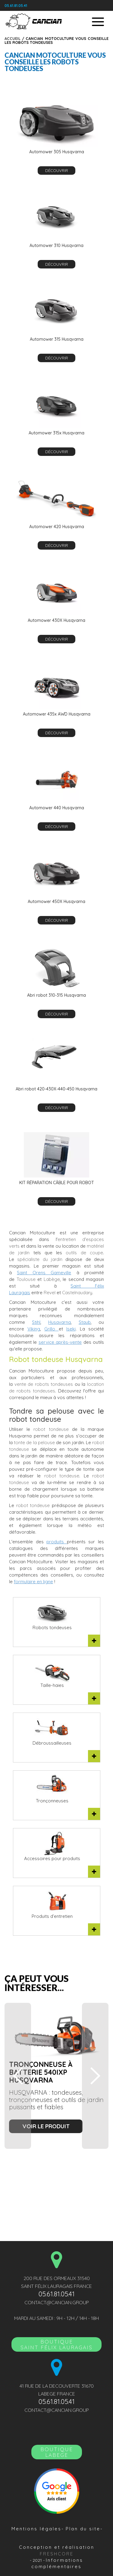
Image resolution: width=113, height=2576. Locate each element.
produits (56, 1542)
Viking (33, 1329)
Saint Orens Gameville (44, 1272)
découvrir (56, 170)
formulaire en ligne (33, 1581)
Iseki (71, 1329)
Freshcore (57, 2554)
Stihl (36, 1322)
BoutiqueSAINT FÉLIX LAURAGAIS (56, 2344)
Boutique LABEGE (56, 2452)
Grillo (51, 1329)
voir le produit (46, 2126)
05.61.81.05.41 (16, 5)
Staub (85, 1322)
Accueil (12, 38)
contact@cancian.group (56, 2302)
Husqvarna (59, 1322)
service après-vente (60, 1342)
